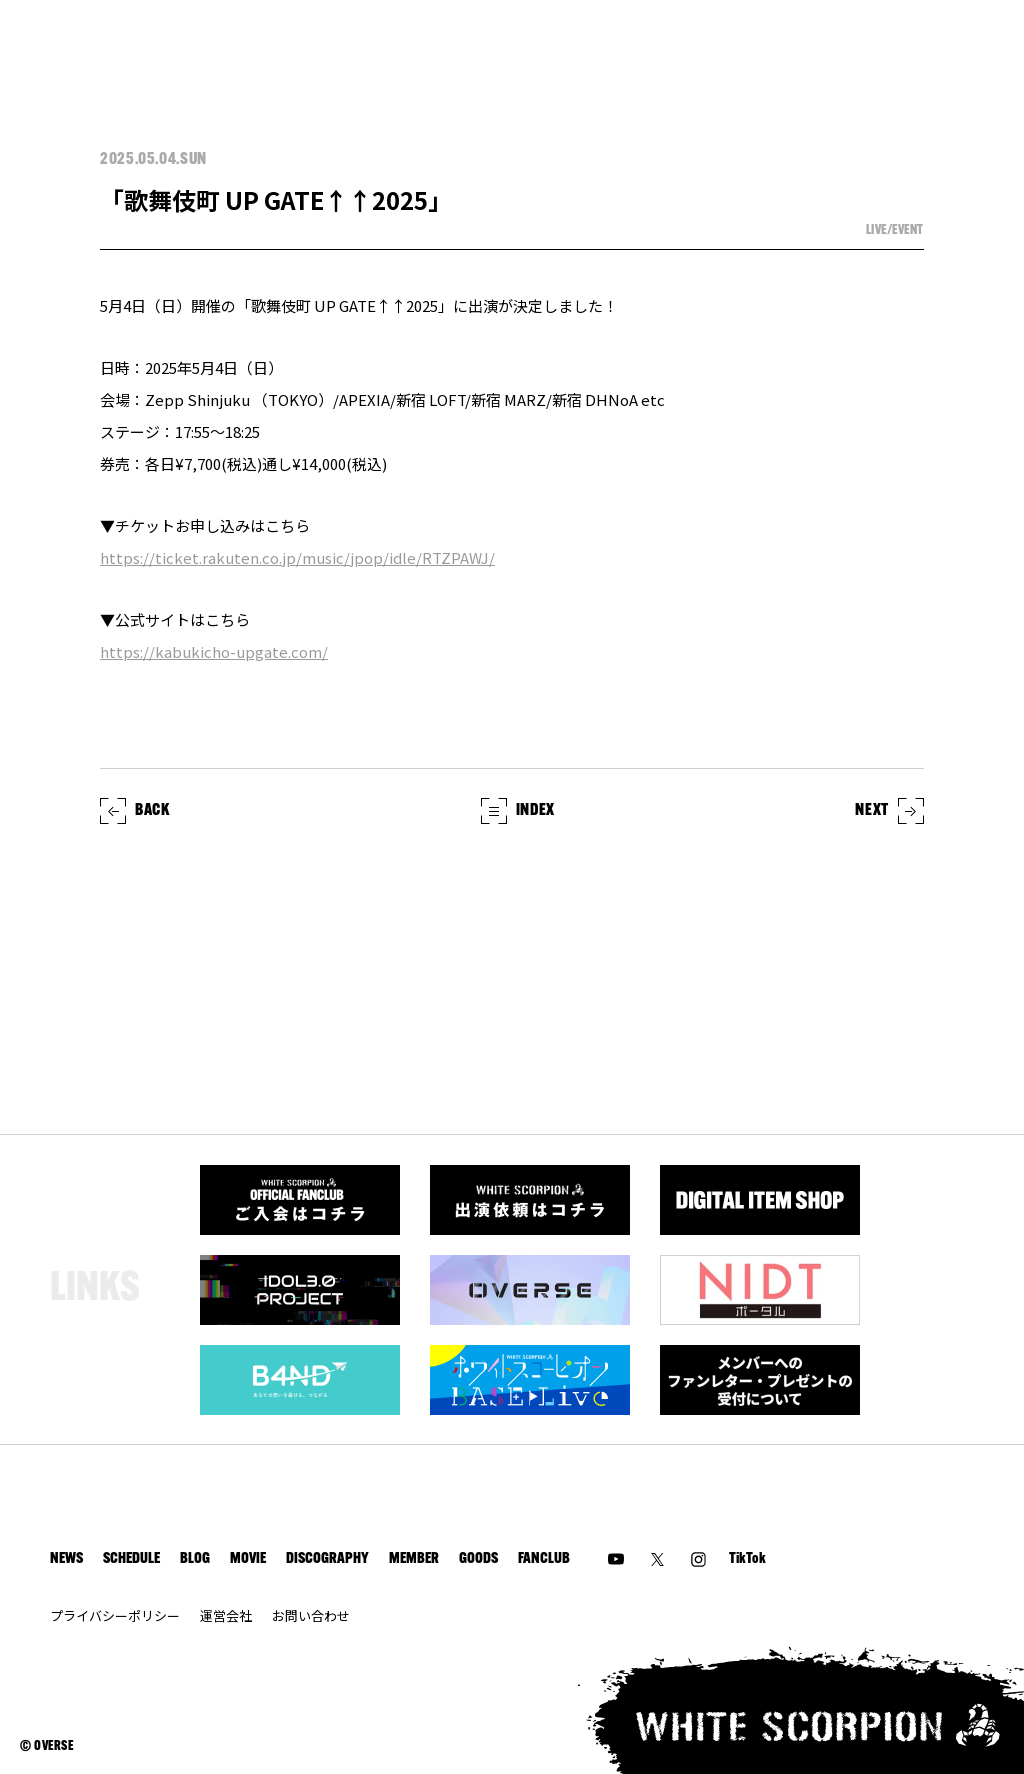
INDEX (518, 811)
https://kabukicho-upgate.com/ (214, 651)
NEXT (889, 811)
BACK (135, 811)
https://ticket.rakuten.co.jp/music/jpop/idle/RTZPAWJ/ (297, 557)
